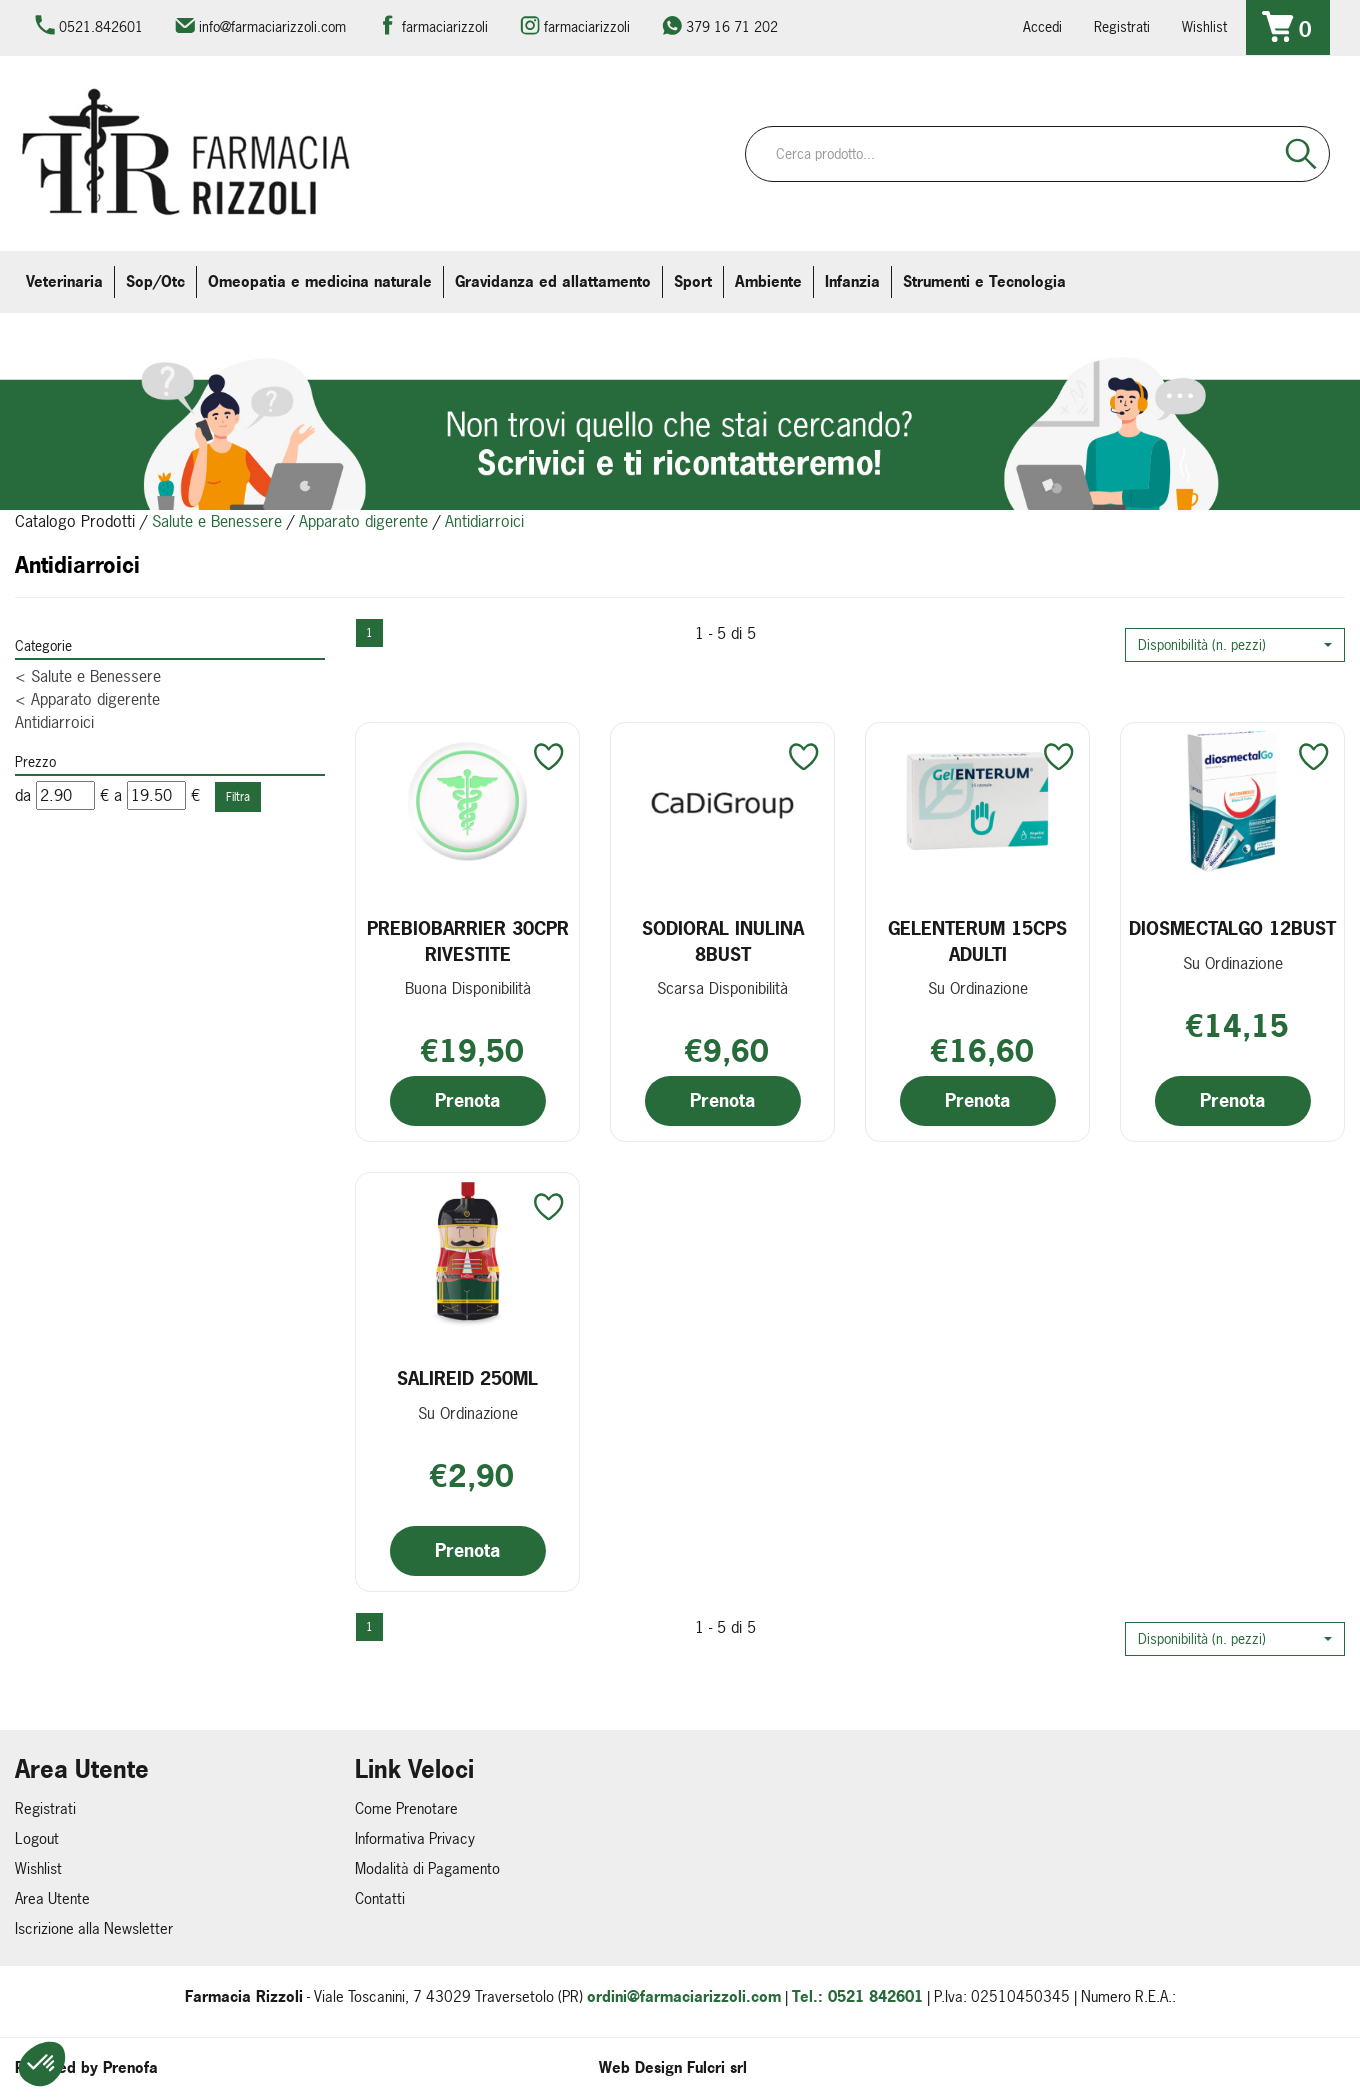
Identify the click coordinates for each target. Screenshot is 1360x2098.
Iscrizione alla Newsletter (94, 1928)
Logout (37, 1838)
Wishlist (1204, 26)
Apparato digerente (363, 521)
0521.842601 (101, 26)
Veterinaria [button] (64, 281)
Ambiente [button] (768, 281)
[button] (1235, 645)
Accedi (1042, 26)
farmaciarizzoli (445, 26)
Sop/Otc (155, 281)
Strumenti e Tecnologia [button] (984, 281)
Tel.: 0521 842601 (857, 1996)
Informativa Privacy (415, 1838)
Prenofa (130, 2067)
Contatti (380, 1898)
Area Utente (52, 1898)
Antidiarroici (54, 722)
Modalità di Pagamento (427, 1868)
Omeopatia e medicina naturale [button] (320, 281)
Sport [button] (693, 281)
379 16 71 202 (732, 26)
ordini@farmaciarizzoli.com (684, 1996)
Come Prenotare (406, 1808)
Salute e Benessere (217, 521)
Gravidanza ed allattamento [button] (553, 281)
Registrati (1122, 26)
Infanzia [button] (852, 281)
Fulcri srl (717, 2067)
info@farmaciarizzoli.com (272, 26)
